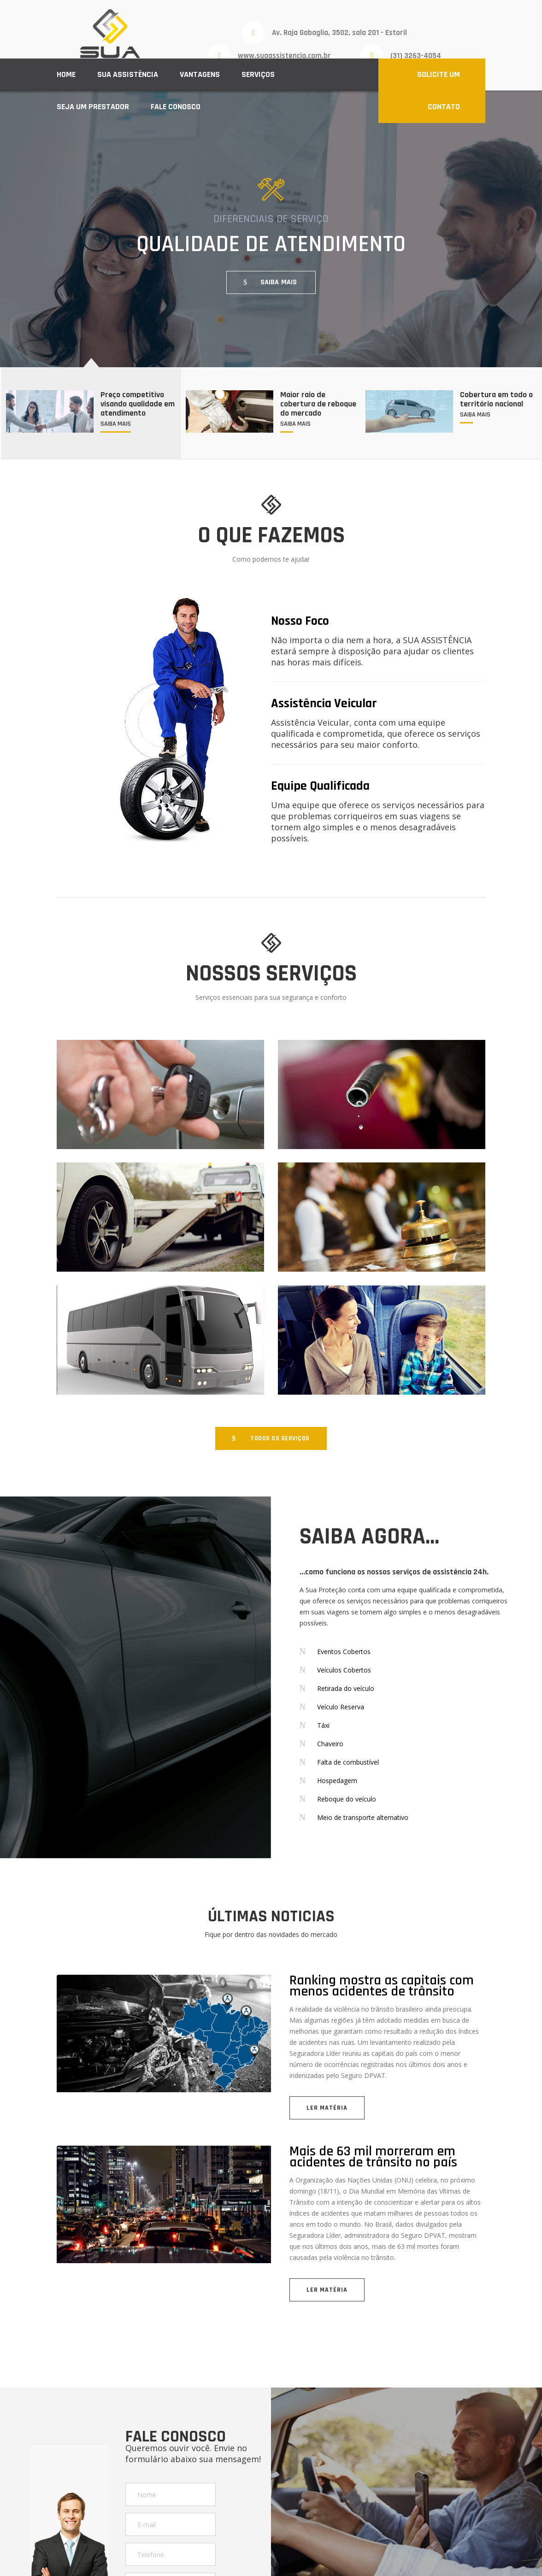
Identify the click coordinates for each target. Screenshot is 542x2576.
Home (66, 74)
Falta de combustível (348, 1762)
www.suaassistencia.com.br (284, 56)
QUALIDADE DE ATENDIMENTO (271, 244)
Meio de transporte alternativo (362, 1817)
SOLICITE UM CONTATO (438, 90)
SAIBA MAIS (278, 282)
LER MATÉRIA (327, 2108)
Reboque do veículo (346, 1799)
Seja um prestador (93, 106)
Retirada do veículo (345, 1688)
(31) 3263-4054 (415, 56)
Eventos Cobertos (344, 1651)
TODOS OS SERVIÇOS (280, 1438)
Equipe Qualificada (320, 786)
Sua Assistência (127, 74)
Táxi (323, 1725)
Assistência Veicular (324, 703)
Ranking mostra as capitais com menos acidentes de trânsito (381, 1986)
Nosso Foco (300, 621)
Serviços (258, 74)
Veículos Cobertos (344, 1670)
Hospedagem (337, 1780)
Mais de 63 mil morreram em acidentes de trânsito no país (373, 2156)
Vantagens (200, 74)
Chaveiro (330, 1743)
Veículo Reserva (340, 1706)
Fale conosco (175, 106)
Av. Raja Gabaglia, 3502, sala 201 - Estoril (339, 33)
